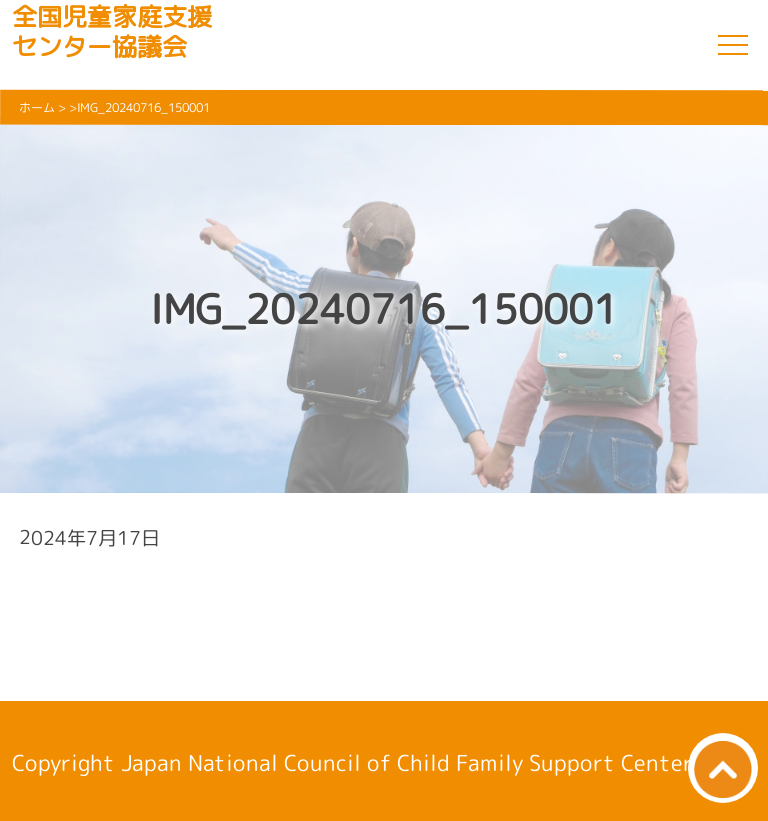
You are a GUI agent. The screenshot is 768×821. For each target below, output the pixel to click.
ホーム (37, 107)
